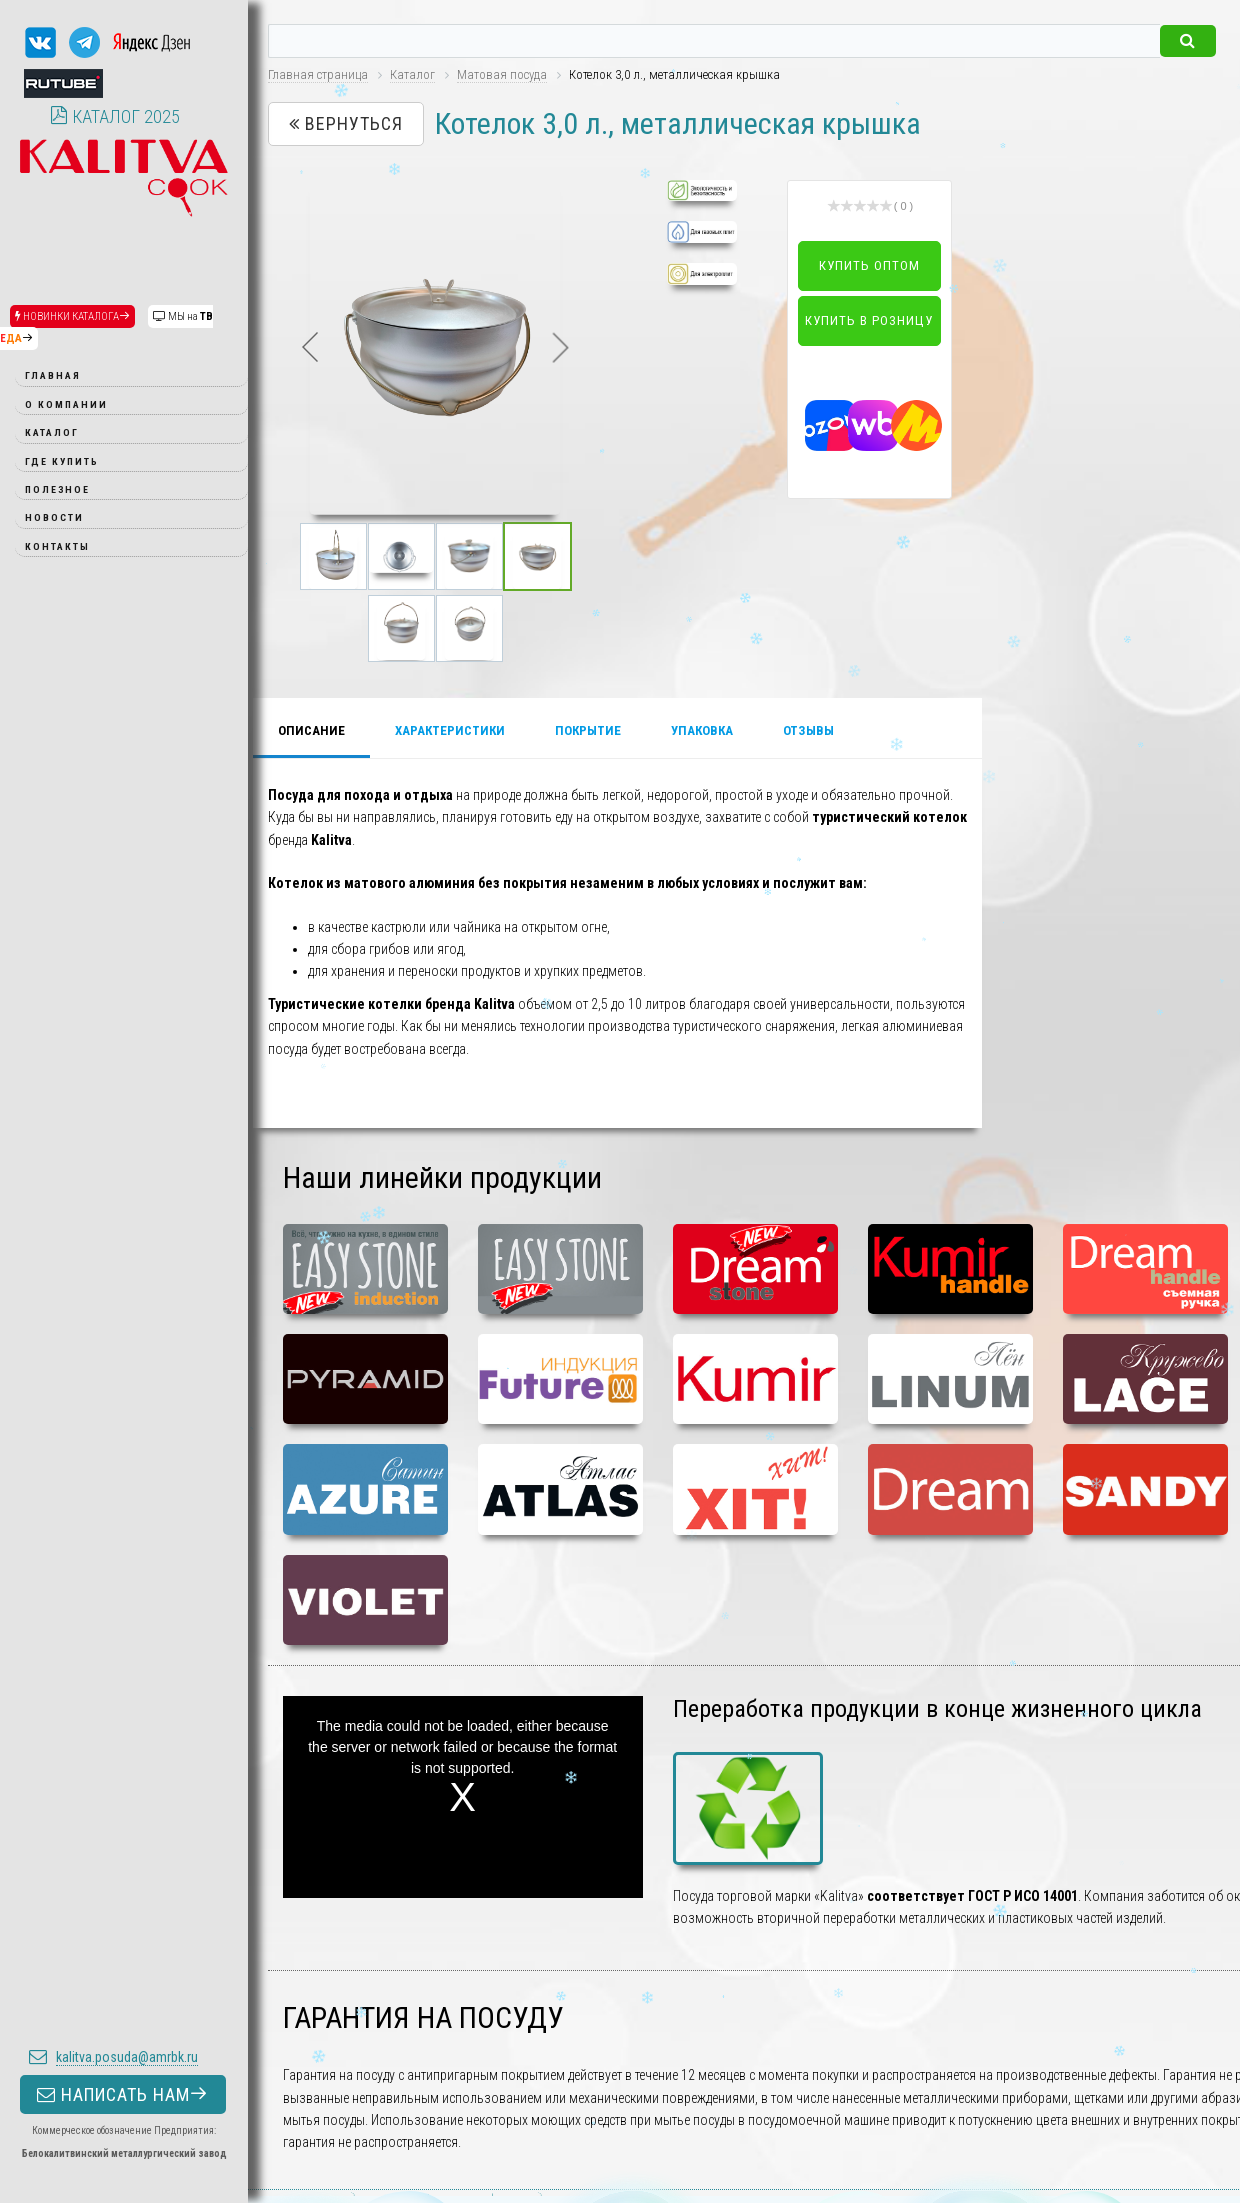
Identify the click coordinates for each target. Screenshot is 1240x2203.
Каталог (52, 432)
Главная (53, 375)
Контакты (57, 546)
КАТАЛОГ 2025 (115, 116)
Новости (54, 517)
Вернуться (346, 123)
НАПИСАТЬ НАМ (123, 1049)
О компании (66, 404)
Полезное (57, 489)
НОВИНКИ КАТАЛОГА (72, 316)
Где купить (62, 461)
